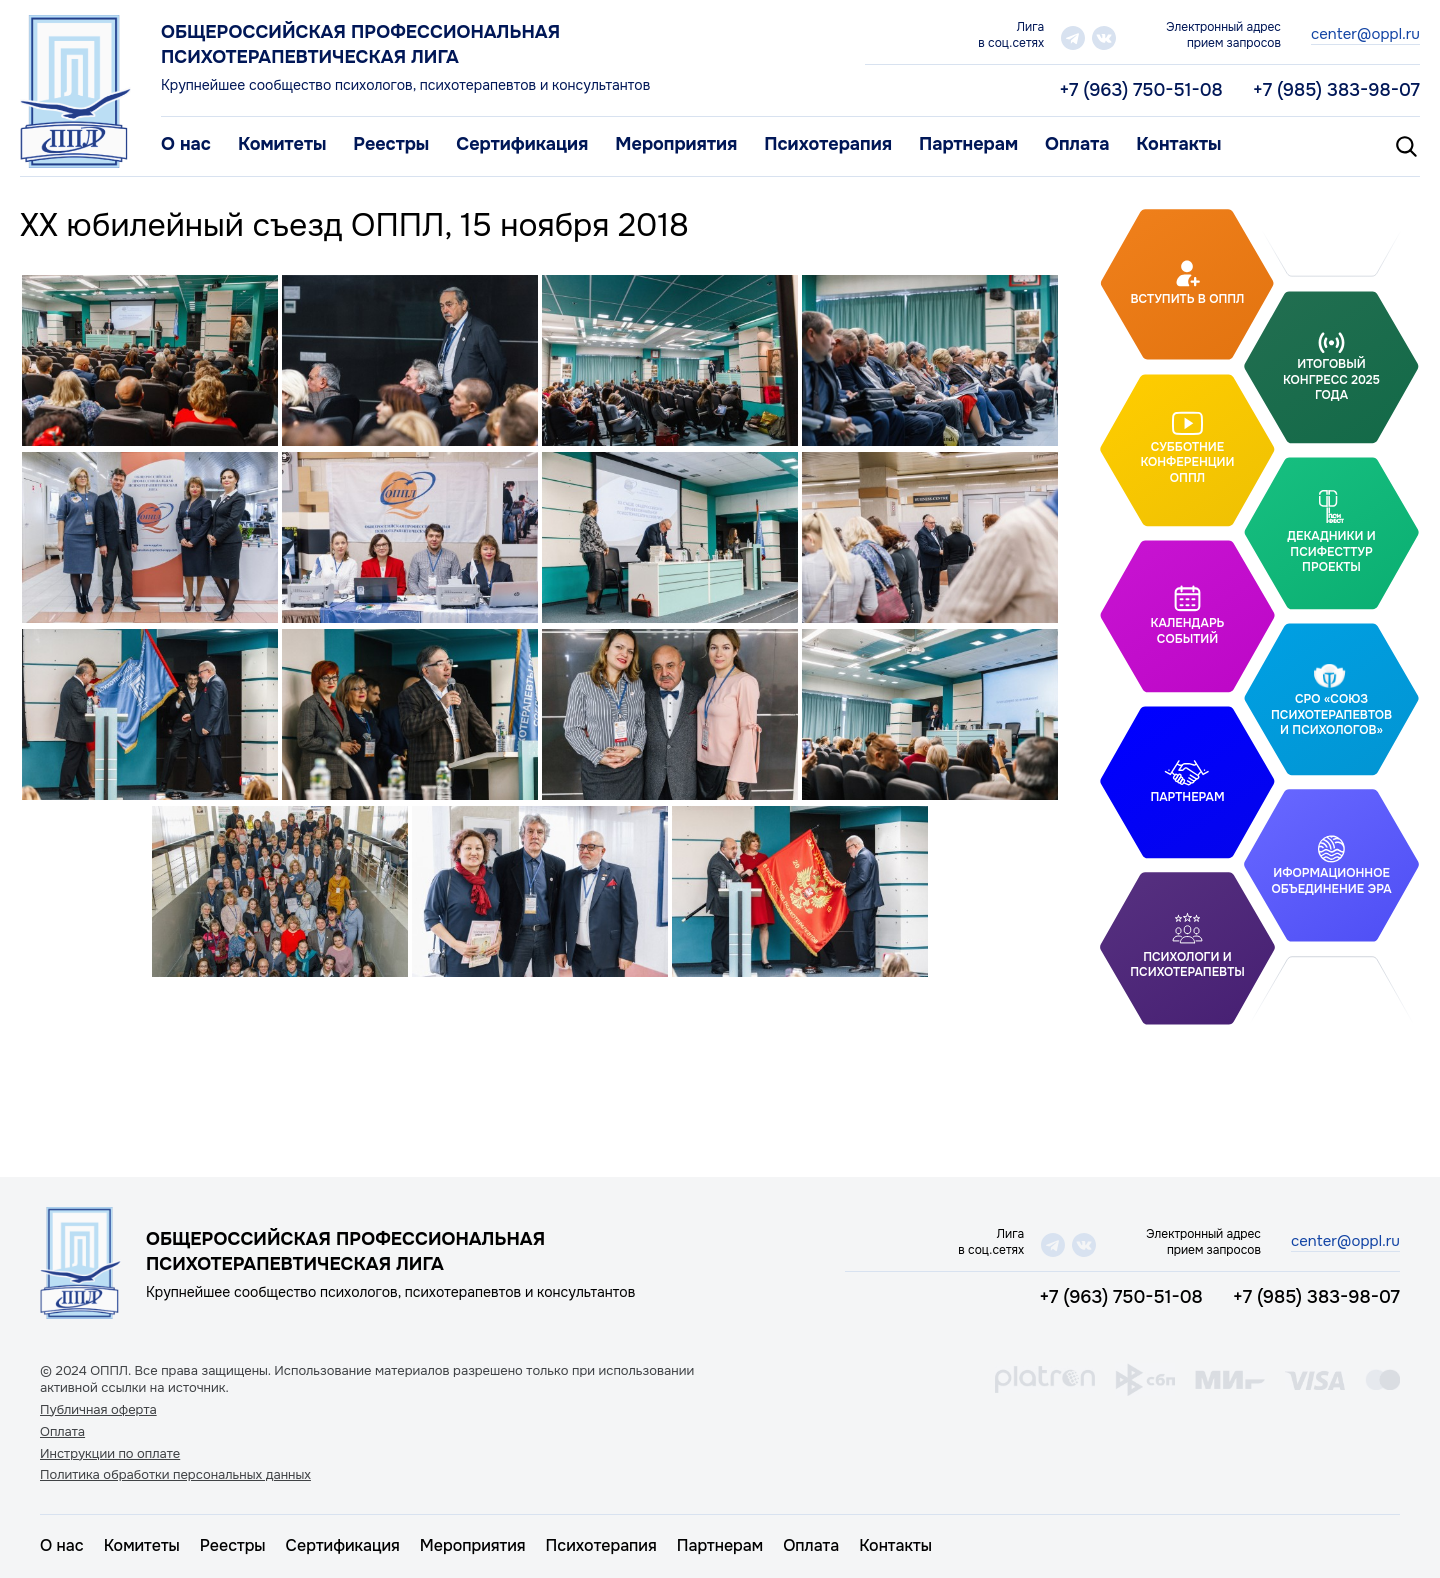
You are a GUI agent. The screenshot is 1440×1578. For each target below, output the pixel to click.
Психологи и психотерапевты (1187, 965)
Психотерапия (828, 144)
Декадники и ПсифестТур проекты (1331, 551)
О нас (186, 144)
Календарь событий (1188, 631)
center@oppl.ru (1365, 34)
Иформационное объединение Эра (1331, 881)
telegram (1073, 38)
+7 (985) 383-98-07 (1336, 90)
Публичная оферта (98, 1410)
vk (1104, 38)
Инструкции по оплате (110, 1454)
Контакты (1178, 144)
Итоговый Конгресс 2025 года (1331, 379)
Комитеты (282, 144)
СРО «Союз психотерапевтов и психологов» (1331, 714)
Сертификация (522, 144)
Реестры (391, 144)
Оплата (1077, 144)
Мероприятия (676, 144)
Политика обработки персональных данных (175, 1475)
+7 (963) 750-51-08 (1141, 90)
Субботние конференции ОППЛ (1187, 461)
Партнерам (968, 144)
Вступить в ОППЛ (1188, 299)
